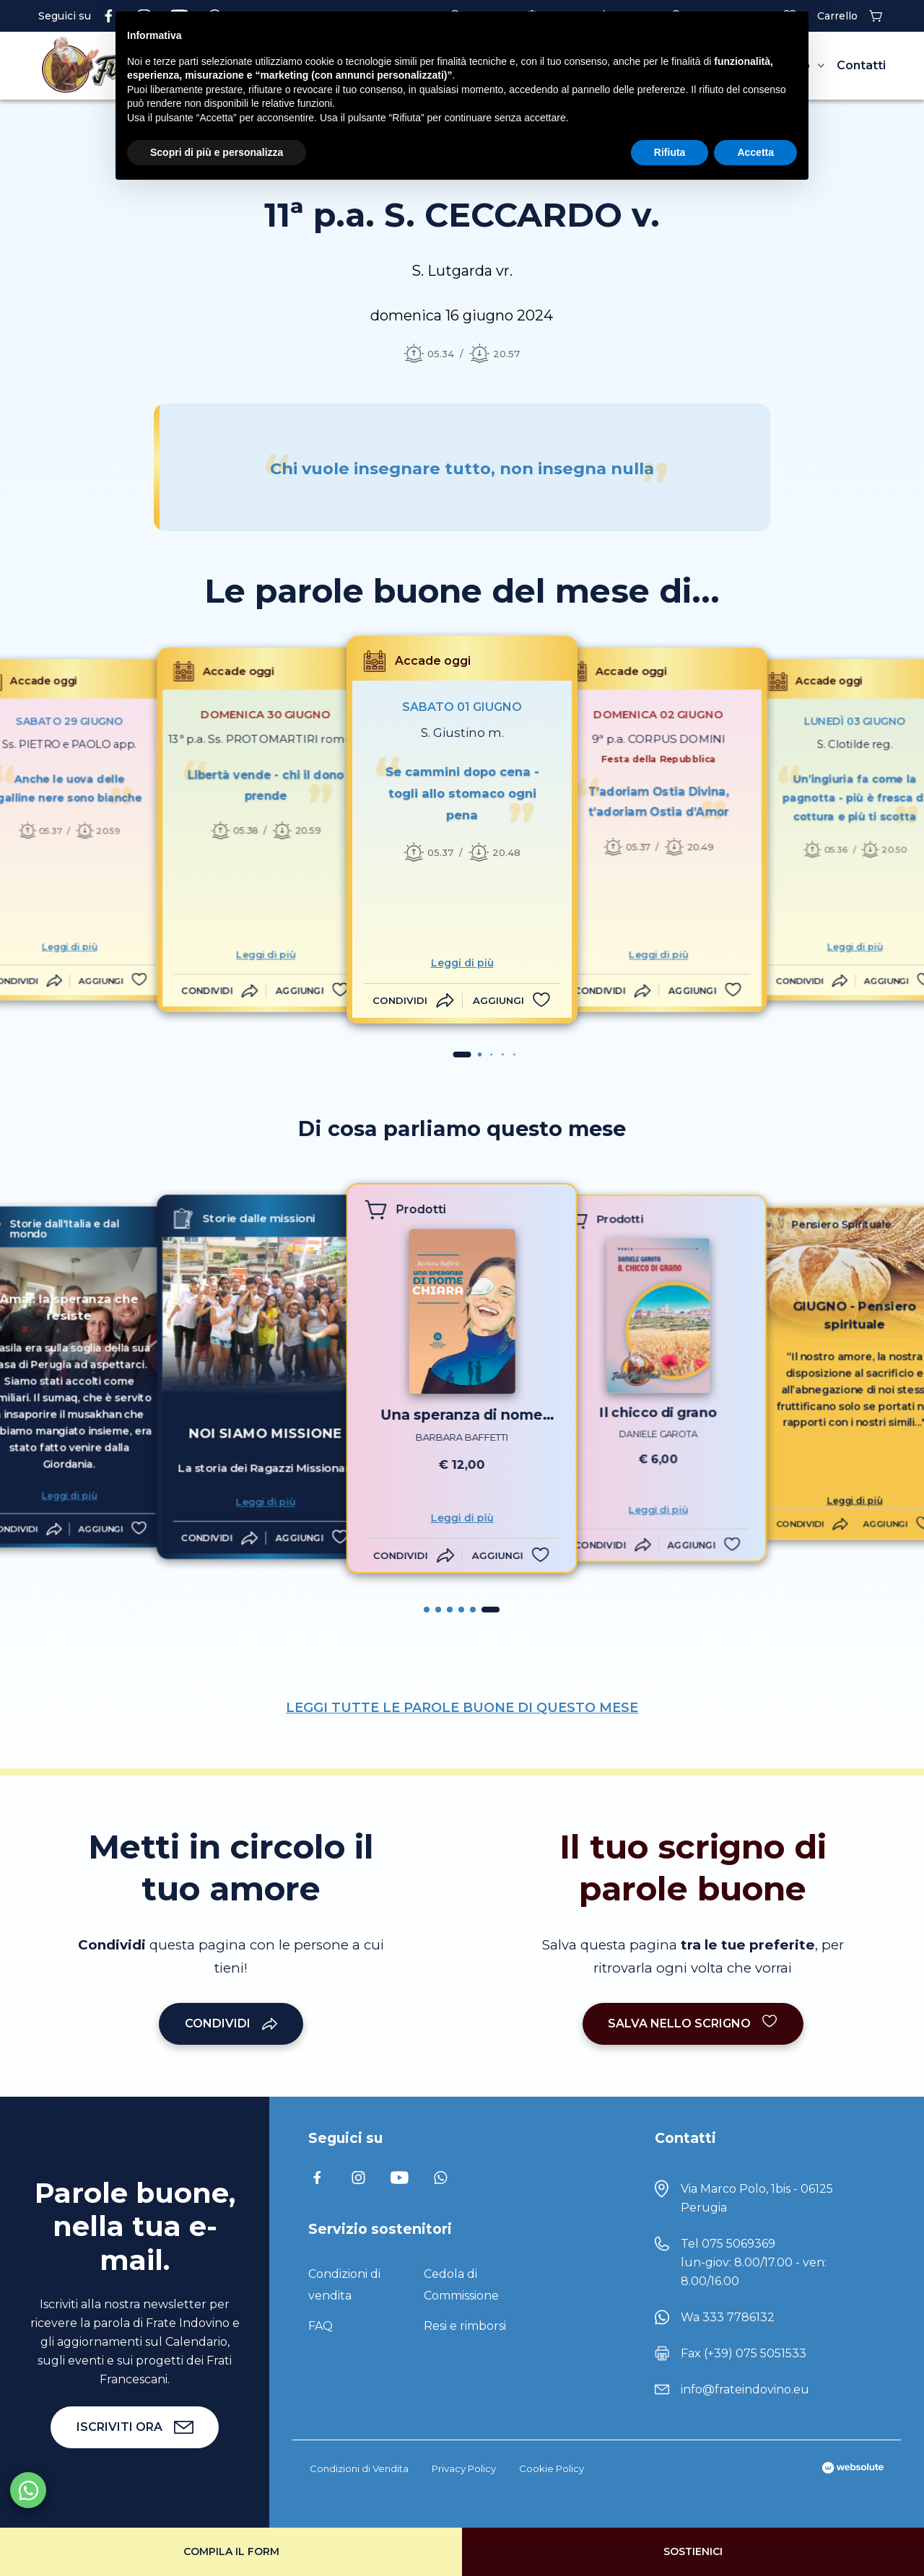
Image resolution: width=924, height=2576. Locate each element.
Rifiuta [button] (670, 152)
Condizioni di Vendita (359, 2468)
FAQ (320, 2326)
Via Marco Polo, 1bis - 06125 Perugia (757, 2198)
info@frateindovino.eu (745, 2389)
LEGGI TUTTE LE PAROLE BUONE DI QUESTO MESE (462, 1708)
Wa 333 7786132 (728, 2317)
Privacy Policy (464, 2468)
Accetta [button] (755, 152)
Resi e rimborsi (465, 2326)
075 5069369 (738, 2243)
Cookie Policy (551, 2468)
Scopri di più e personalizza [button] (216, 152)
